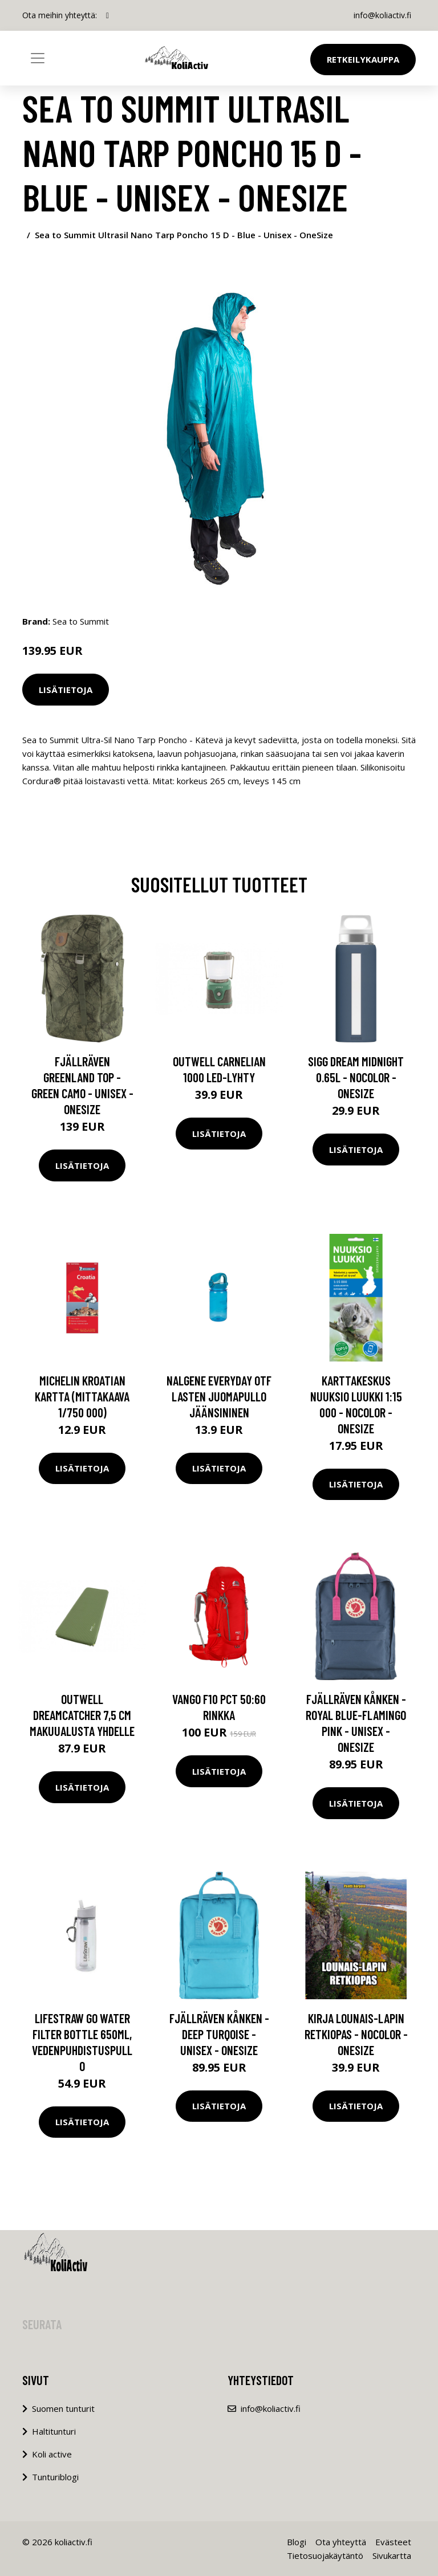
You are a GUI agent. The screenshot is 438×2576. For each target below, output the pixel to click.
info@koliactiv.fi (382, 15)
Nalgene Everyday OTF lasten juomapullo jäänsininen (219, 1396)
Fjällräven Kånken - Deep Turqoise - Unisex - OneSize (219, 2034)
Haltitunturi (54, 2431)
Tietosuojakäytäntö (325, 2555)
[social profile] (107, 15)
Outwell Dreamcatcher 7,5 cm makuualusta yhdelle (82, 1714)
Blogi (296, 2542)
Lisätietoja (65, 689)
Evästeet (393, 2542)
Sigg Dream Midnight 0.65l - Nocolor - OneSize (356, 1077)
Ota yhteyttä (340, 2542)
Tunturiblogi (55, 2477)
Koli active (52, 2454)
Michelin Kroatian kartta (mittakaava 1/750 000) (82, 1396)
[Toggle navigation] (37, 58)
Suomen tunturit (63, 2408)
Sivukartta (391, 2555)
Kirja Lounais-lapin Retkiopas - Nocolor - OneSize (356, 2034)
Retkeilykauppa (363, 59)
